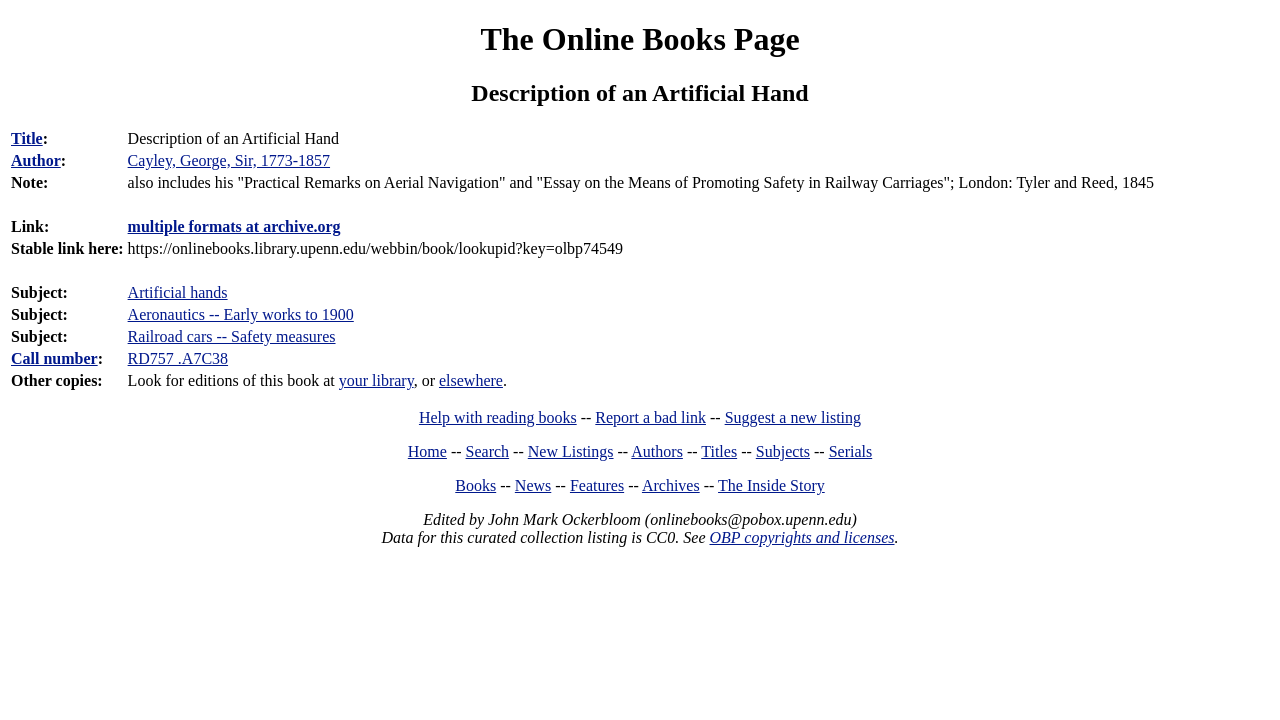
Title (27, 138)
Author (36, 160)
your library (376, 380)
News (533, 485)
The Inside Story (771, 485)
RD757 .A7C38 (178, 358)
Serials (851, 451)
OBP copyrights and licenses (801, 537)
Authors (657, 451)
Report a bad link (650, 417)
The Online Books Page (639, 39)
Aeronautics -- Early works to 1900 (241, 314)
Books (475, 485)
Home (427, 451)
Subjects (783, 451)
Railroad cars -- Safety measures (232, 336)
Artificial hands (178, 292)
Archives (671, 485)
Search (488, 451)
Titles (719, 451)
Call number (54, 358)
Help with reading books (498, 417)
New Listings (571, 451)
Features (597, 485)
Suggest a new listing (793, 417)
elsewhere (471, 380)
